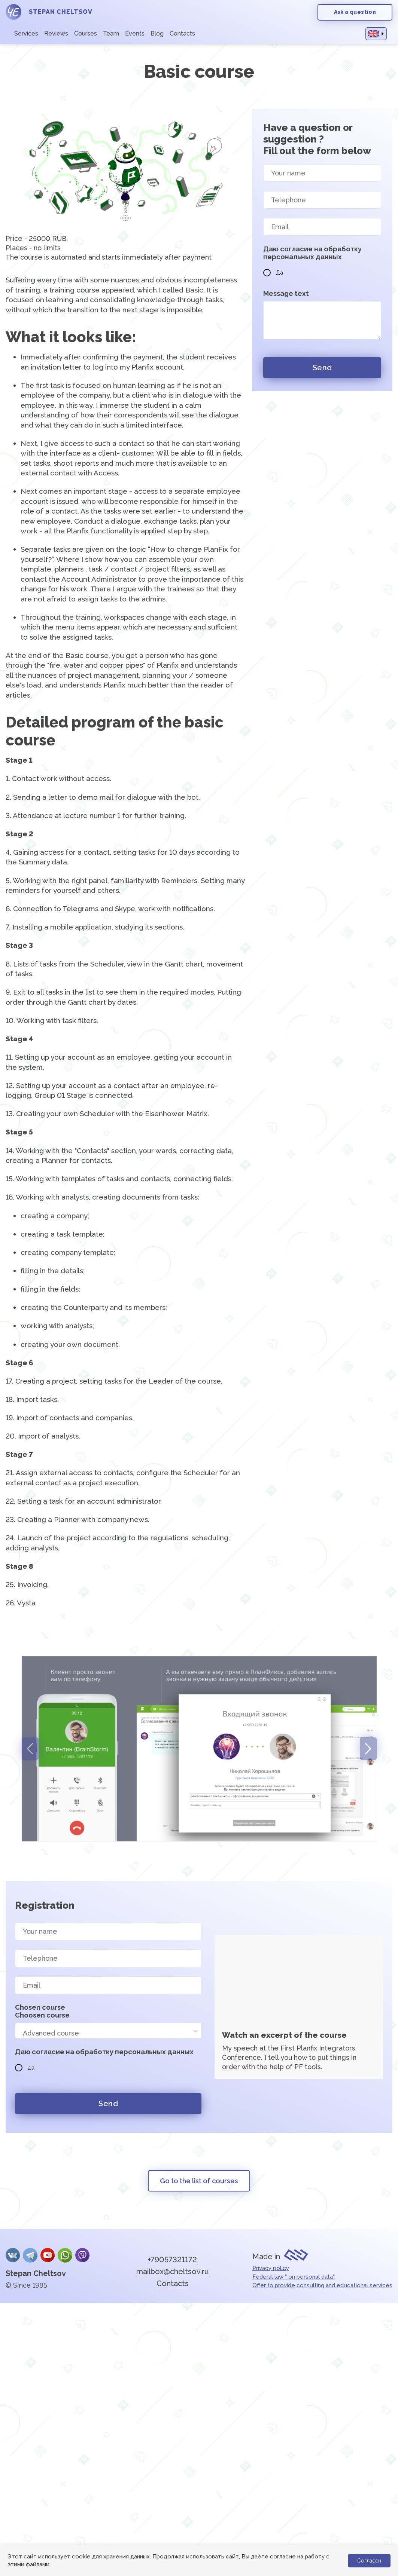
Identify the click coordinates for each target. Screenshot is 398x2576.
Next (368, 1748)
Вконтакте (13, 2255)
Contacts (182, 33)
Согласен (369, 2561)
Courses (85, 33)
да (24, 2067)
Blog (157, 33)
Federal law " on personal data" (293, 2276)
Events (135, 33)
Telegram (30, 2255)
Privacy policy (270, 2268)
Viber (82, 2255)
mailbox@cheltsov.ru (172, 2271)
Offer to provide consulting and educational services (322, 2285)
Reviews (56, 33)
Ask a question (355, 12)
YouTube (47, 2255)
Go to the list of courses (199, 2181)
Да (273, 272)
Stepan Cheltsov (36, 2273)
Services (26, 33)
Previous (30, 1748)
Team (111, 33)
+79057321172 (172, 2259)
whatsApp (65, 2255)
